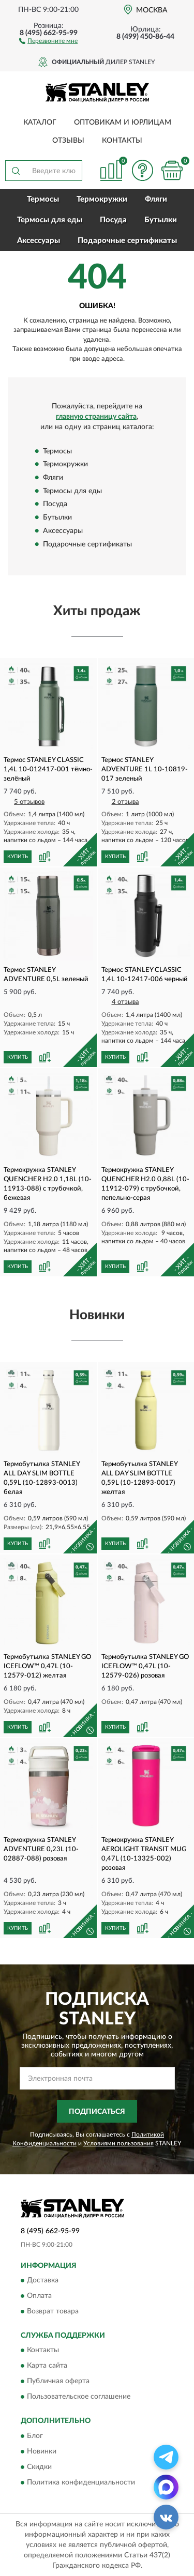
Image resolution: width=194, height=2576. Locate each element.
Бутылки (160, 220)
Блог (35, 2436)
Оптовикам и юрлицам (122, 122)
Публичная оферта (58, 2381)
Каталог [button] (39, 122)
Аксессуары (38, 241)
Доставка (42, 2280)
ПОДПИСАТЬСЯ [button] (97, 2111)
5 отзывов (29, 802)
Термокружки (102, 199)
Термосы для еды (49, 220)
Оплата (39, 2296)
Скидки (39, 2467)
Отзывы (68, 140)
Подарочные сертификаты (127, 241)
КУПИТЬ (17, 856)
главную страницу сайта (96, 416)
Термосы (43, 199)
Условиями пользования (118, 2143)
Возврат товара (53, 2311)
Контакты (122, 140)
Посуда (113, 220)
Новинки (41, 2451)
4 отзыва (125, 1002)
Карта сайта (47, 2366)
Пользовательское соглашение (78, 2397)
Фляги (156, 199)
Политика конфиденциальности (81, 2482)
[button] (48, 40)
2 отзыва (125, 802)
